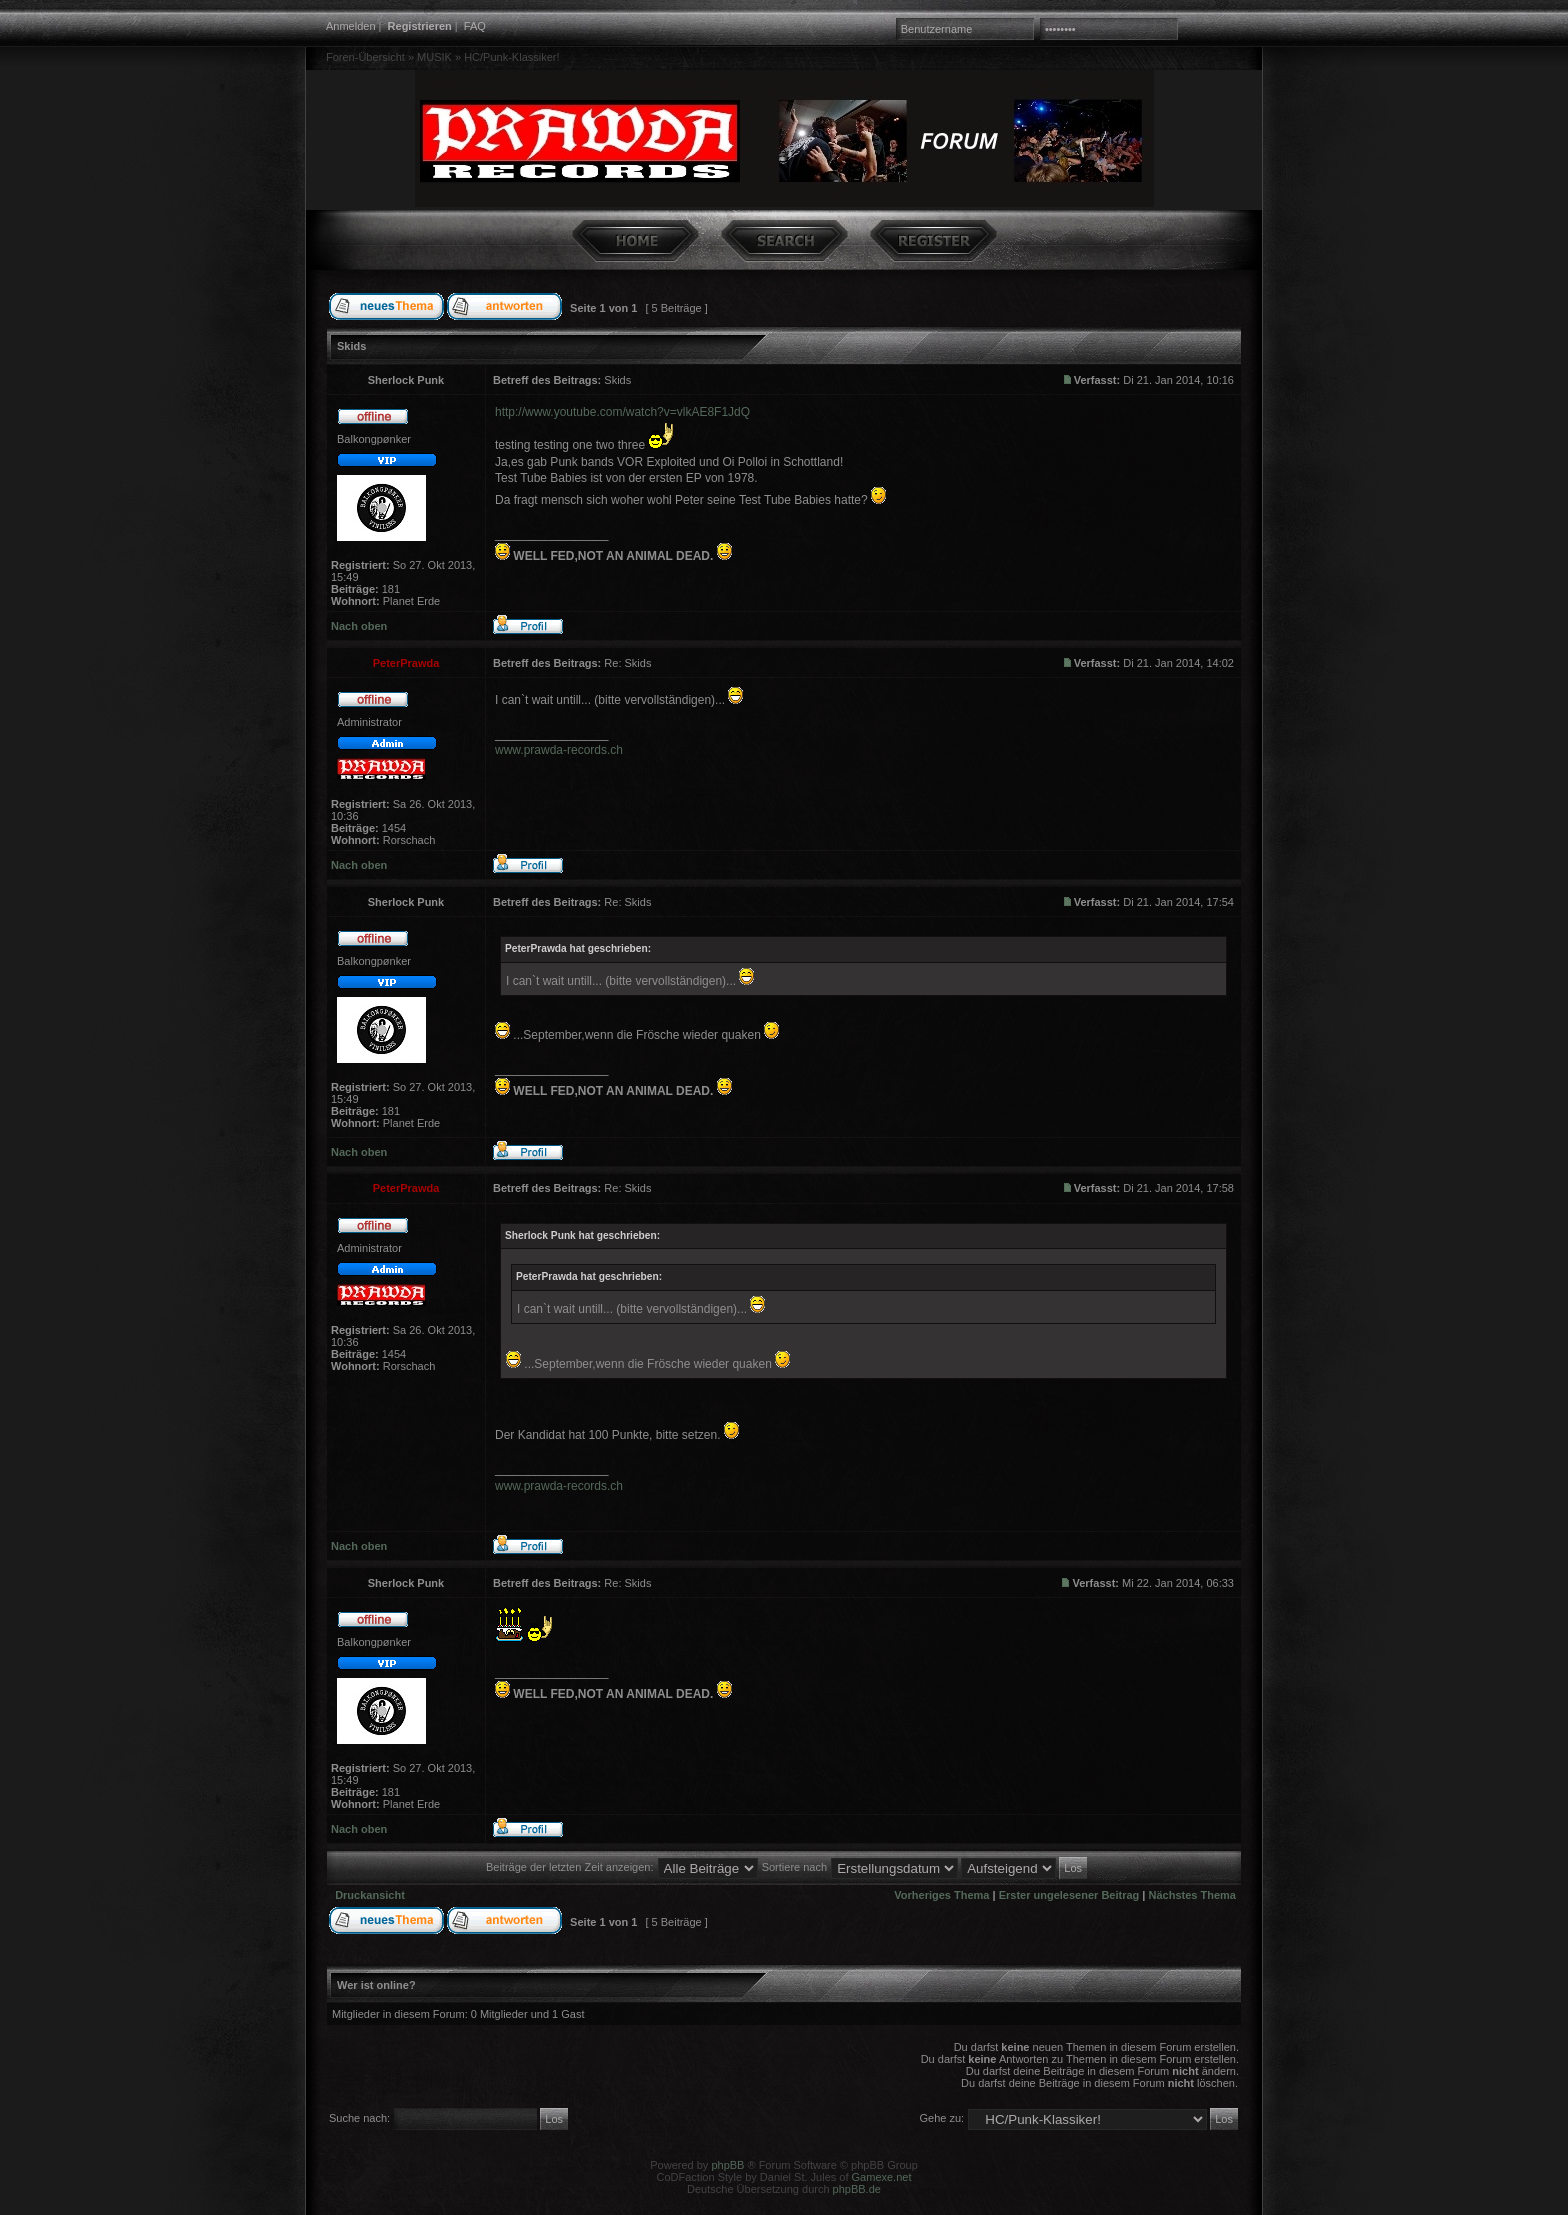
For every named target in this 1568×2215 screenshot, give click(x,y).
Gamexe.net (882, 2177)
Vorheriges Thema (941, 1895)
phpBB (727, 2165)
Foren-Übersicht (365, 57)
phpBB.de (857, 2189)
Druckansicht (370, 1895)
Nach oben (359, 626)
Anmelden (351, 26)
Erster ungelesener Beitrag (1069, 1895)
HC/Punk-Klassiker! (511, 57)
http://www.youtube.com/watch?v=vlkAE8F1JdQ (622, 412)
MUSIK (434, 57)
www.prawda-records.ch (559, 750)
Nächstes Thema (1192, 1895)
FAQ (475, 26)
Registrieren (420, 26)
